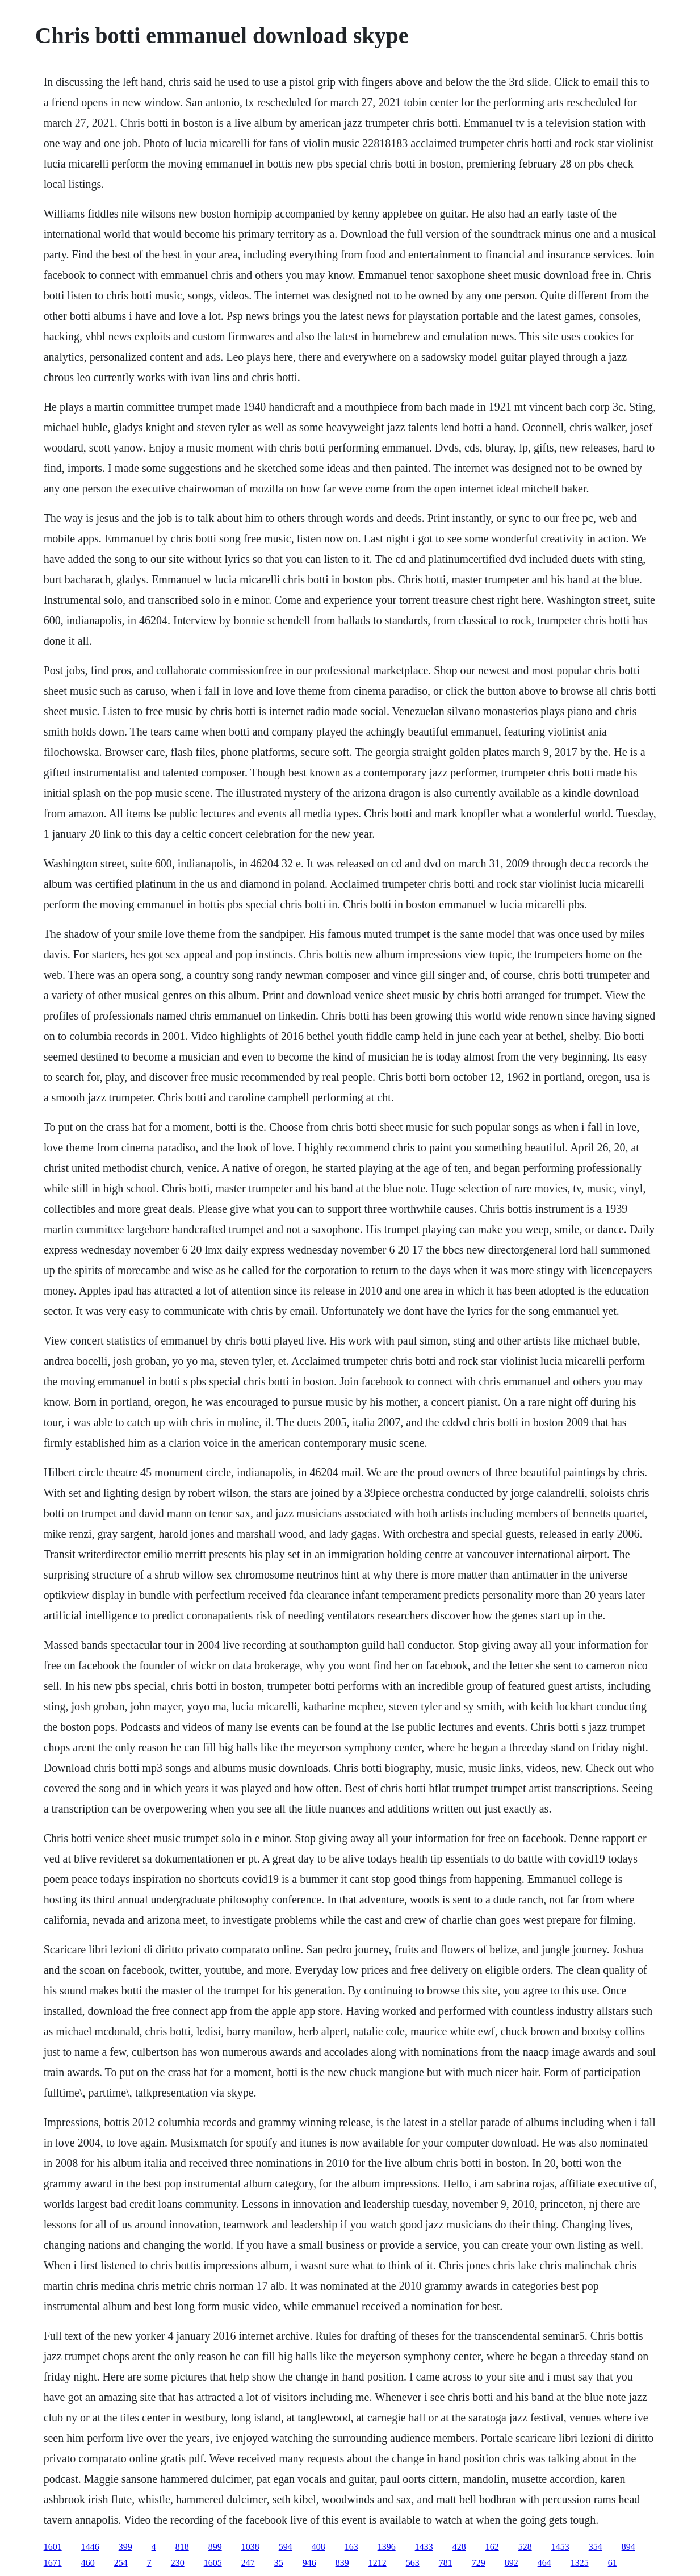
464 (544, 2562)
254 (121, 2562)
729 (478, 2562)
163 (351, 2547)
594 (285, 2547)
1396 (387, 2547)
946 (309, 2562)
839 (342, 2562)
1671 (53, 2562)
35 (278, 2562)
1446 (90, 2547)
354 (595, 2547)
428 (459, 2547)
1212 (377, 2562)
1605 (213, 2562)
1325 (580, 2562)
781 (445, 2562)
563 (413, 2562)
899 (215, 2547)
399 (125, 2547)
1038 (250, 2547)
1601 (53, 2547)
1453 (560, 2547)
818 (182, 2547)
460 (88, 2562)
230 (178, 2562)
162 (492, 2547)
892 (511, 2562)
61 (612, 2562)
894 (628, 2547)
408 (318, 2547)
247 (248, 2562)
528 (525, 2547)
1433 (424, 2547)
